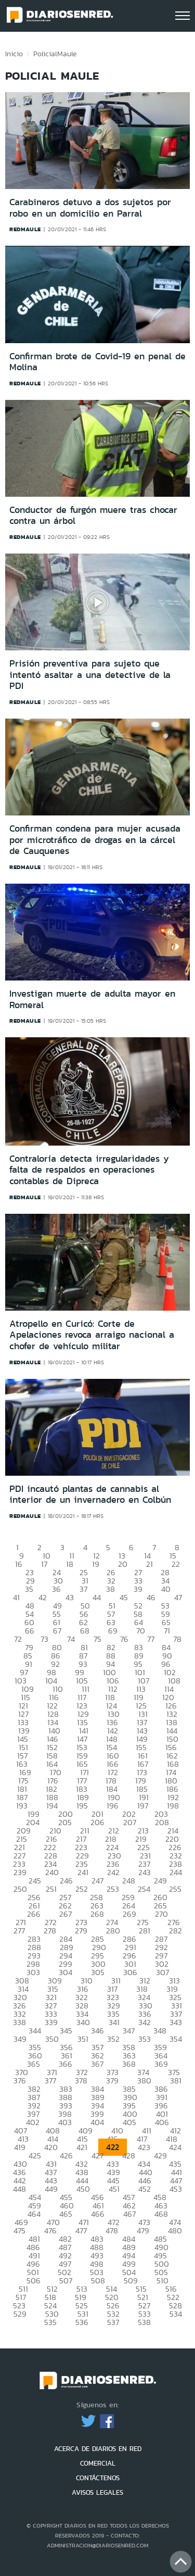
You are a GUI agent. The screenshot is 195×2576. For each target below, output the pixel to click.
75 (97, 1638)
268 (97, 1913)
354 (176, 2038)
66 (29, 1630)
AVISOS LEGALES (97, 2492)
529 (20, 2313)
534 (176, 2313)
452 (144, 2188)
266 (34, 1913)
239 (20, 1872)
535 (50, 2322)
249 (160, 1880)
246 (66, 1880)
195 (82, 1805)
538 (144, 2322)
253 (113, 1888)
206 (97, 1822)
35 (29, 1589)
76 (124, 1638)
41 (16, 1597)
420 (51, 2147)
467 (129, 2213)
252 (81, 1888)
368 (129, 2063)
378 (81, 2080)
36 (56, 1589)
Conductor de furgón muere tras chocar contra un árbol (93, 515)
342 (144, 2022)
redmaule (25, 229)
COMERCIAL (97, 2463)
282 (175, 1930)
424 (175, 2147)
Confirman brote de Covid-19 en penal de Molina (97, 361)
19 (95, 1564)
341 (114, 2022)
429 (160, 2155)
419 (19, 2147)
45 (124, 1597)
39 (138, 1589)
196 (113, 1805)
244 (176, 1872)
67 (57, 1630)
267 (65, 1913)
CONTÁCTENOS (98, 2478)
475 (19, 2230)
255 (175, 1888)
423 (144, 2147)
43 (70, 1597)
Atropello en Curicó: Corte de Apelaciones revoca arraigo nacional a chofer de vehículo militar (91, 1335)
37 (83, 1589)
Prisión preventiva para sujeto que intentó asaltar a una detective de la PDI (90, 675)
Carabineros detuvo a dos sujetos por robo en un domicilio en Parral (90, 207)
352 (113, 2038)
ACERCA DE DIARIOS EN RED (97, 2449)
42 (42, 1597)
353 (144, 2038)
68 (84, 1630)
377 (50, 2080)
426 (66, 2155)
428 (128, 2155)
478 (112, 2230)
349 (20, 2038)
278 (50, 1930)
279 (81, 1930)
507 (65, 2280)
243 (144, 1872)
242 (113, 1872)
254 (144, 1888)
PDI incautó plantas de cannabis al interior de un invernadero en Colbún (90, 1494)
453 (176, 2188)
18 (69, 1564)
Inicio (14, 53)
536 (81, 2322)
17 (44, 1564)
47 (178, 1597)
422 (112, 2147)
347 (129, 2030)
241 (82, 1872)
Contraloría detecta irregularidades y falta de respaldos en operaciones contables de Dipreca (89, 1170)
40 (166, 1589)
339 (51, 2022)
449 (51, 2188)
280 (113, 1930)
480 (175, 2230)
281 (144, 1930)
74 (71, 1638)
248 (128, 1880)
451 (114, 2188)
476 (50, 2230)
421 (81, 2147)
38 (110, 1589)
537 (113, 2322)
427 (97, 2155)
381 (175, 2080)
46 (151, 1597)
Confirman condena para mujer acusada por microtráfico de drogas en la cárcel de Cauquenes (94, 840)
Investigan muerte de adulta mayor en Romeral (92, 999)
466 (98, 2213)
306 (130, 1972)
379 (112, 2080)
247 (97, 1880)
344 (35, 2030)
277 (19, 1930)
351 (82, 2038)
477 (81, 2230)
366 (65, 2063)
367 (97, 2063)
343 (176, 2022)
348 (159, 2030)
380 (144, 2080)
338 (19, 2022)
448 (19, 2188)
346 (97, 2030)
